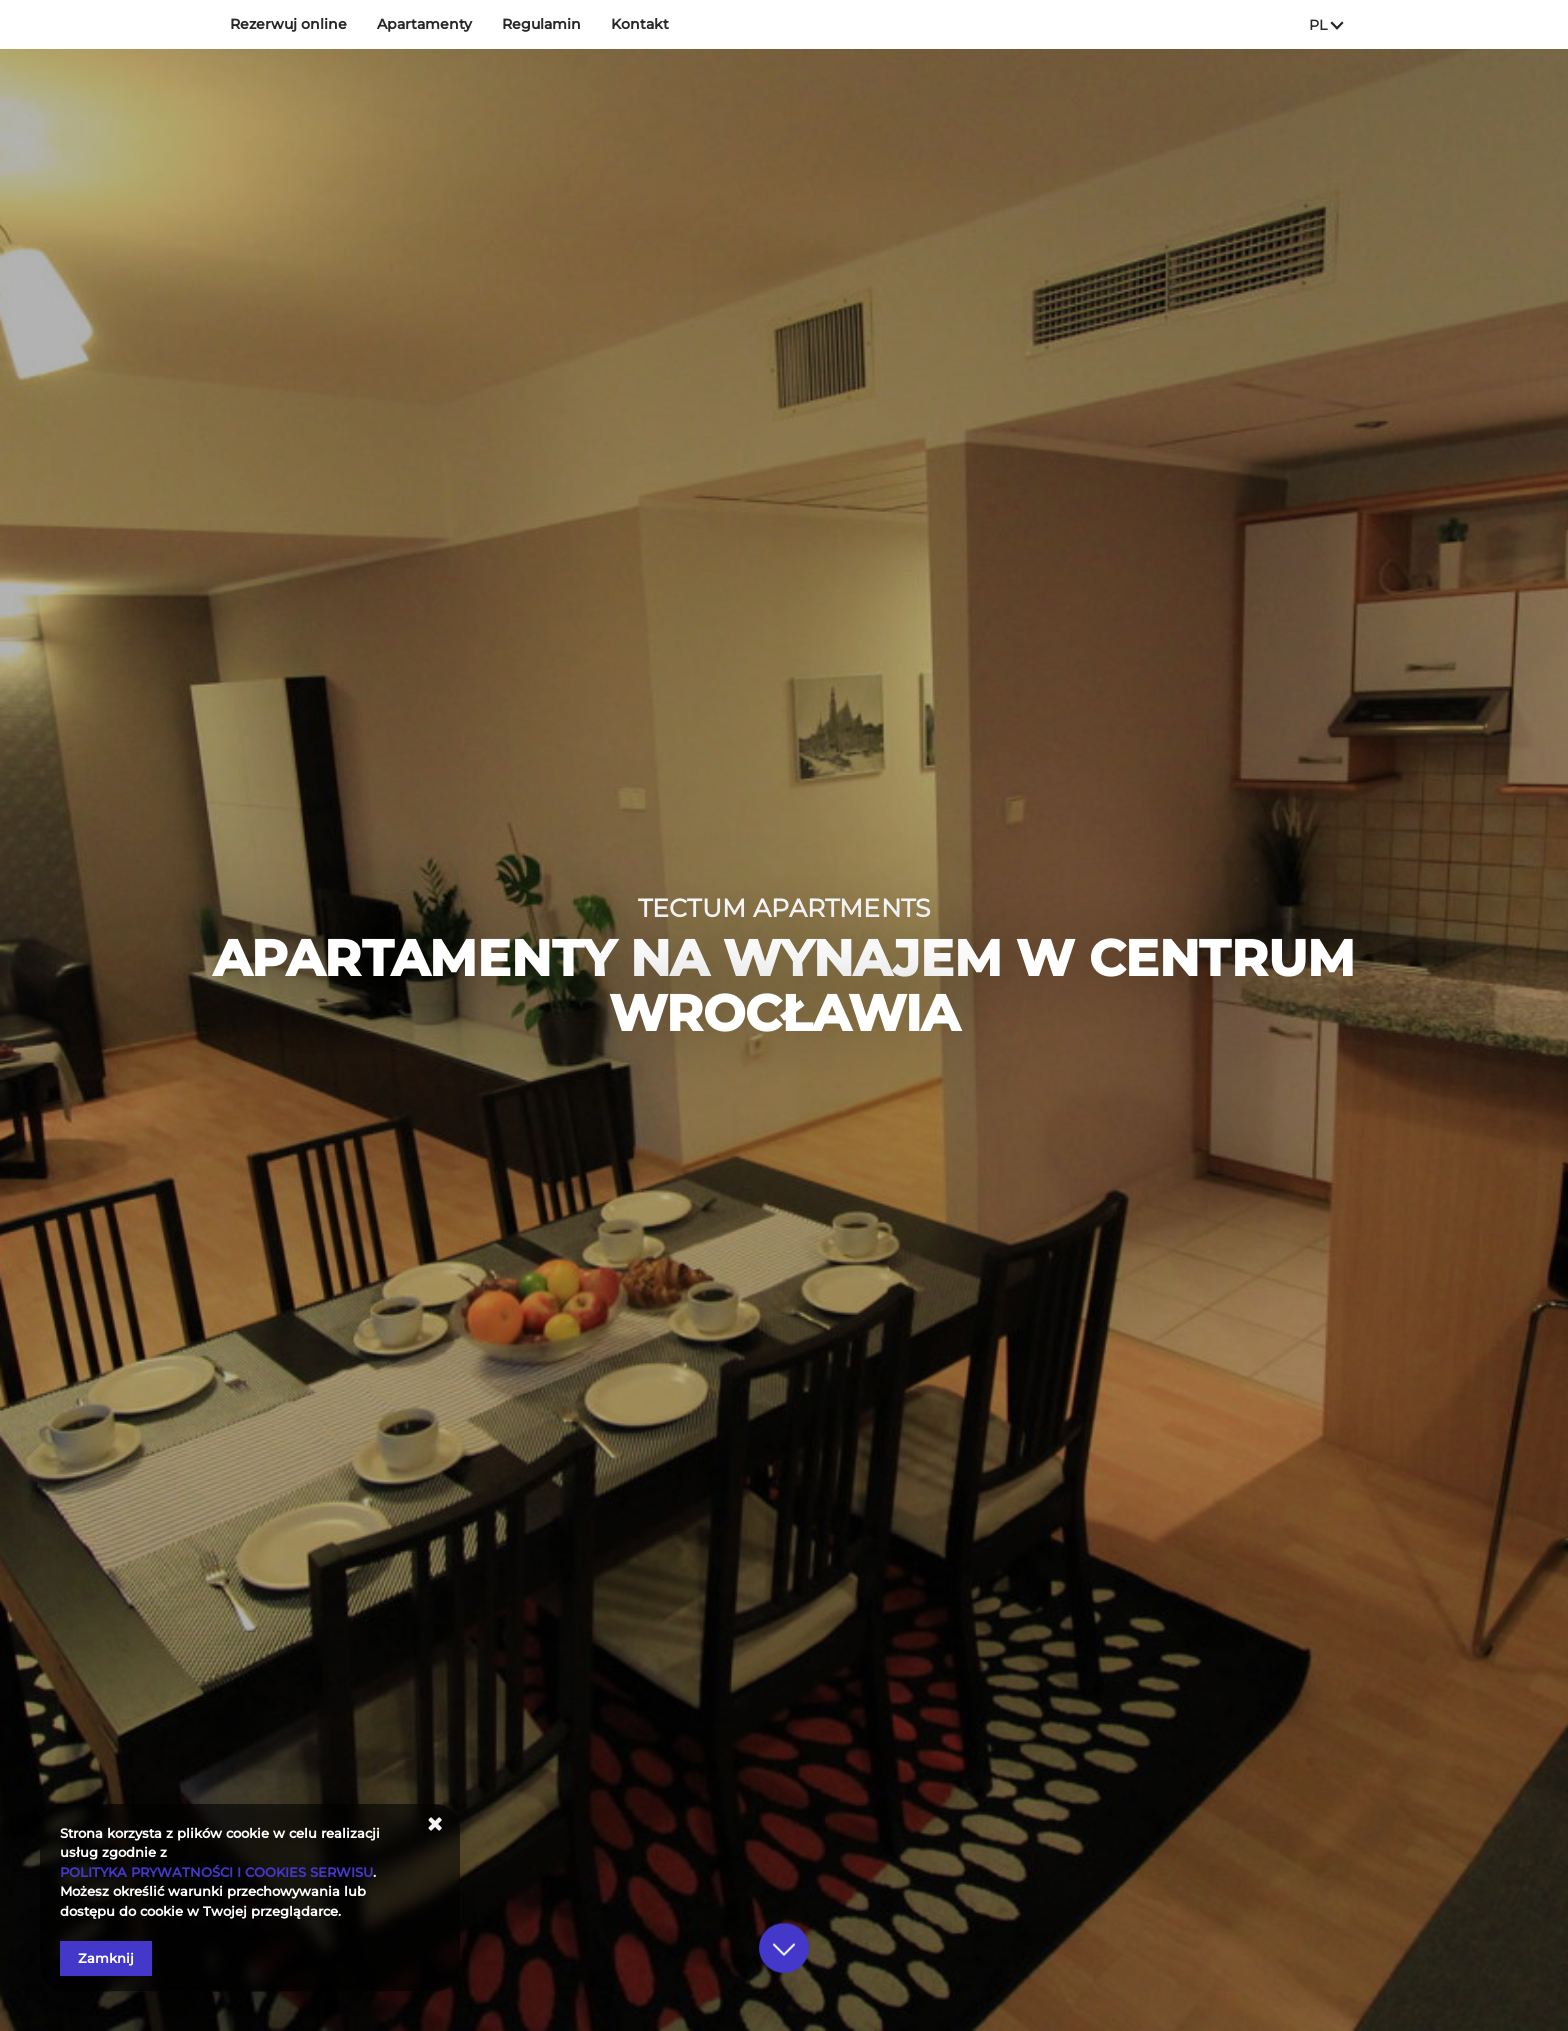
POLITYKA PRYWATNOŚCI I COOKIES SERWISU (216, 1872)
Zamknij (106, 1958)
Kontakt (640, 24)
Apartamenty (424, 24)
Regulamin (541, 24)
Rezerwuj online (288, 24)
